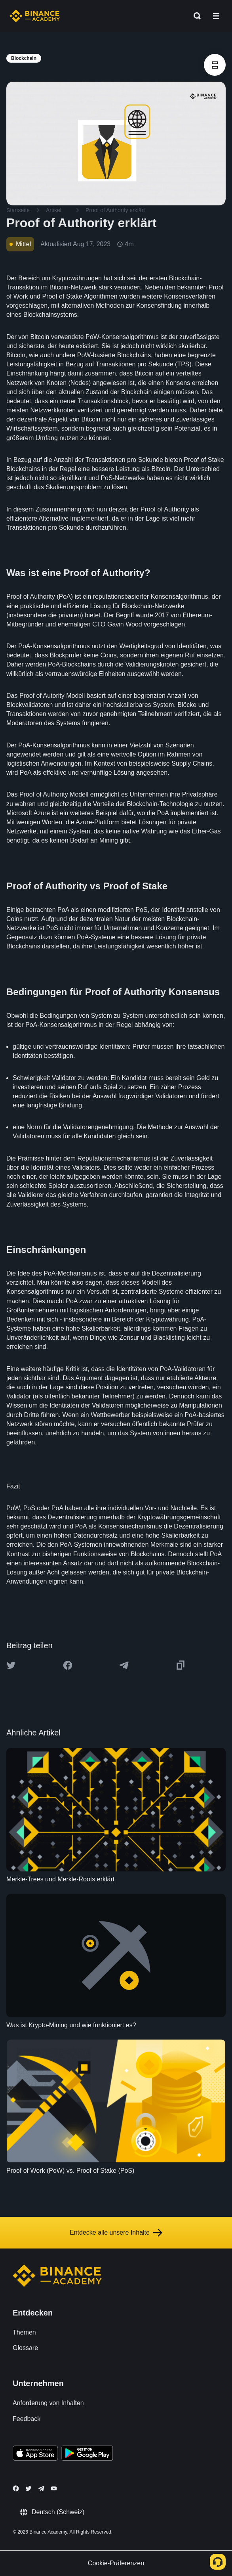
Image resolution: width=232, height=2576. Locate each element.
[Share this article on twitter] (11, 1665)
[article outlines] (215, 65)
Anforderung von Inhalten (48, 2403)
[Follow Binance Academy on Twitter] (28, 2488)
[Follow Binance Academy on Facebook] (16, 2488)
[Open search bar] (195, 16)
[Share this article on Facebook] (67, 1665)
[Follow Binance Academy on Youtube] (54, 2488)
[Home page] (35, 16)
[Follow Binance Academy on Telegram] (41, 2488)
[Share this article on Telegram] (124, 1665)
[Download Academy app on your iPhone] (35, 2454)
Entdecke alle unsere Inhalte (116, 2233)
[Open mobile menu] (216, 16)
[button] (216, 16)
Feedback (26, 2418)
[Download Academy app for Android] (87, 2454)
